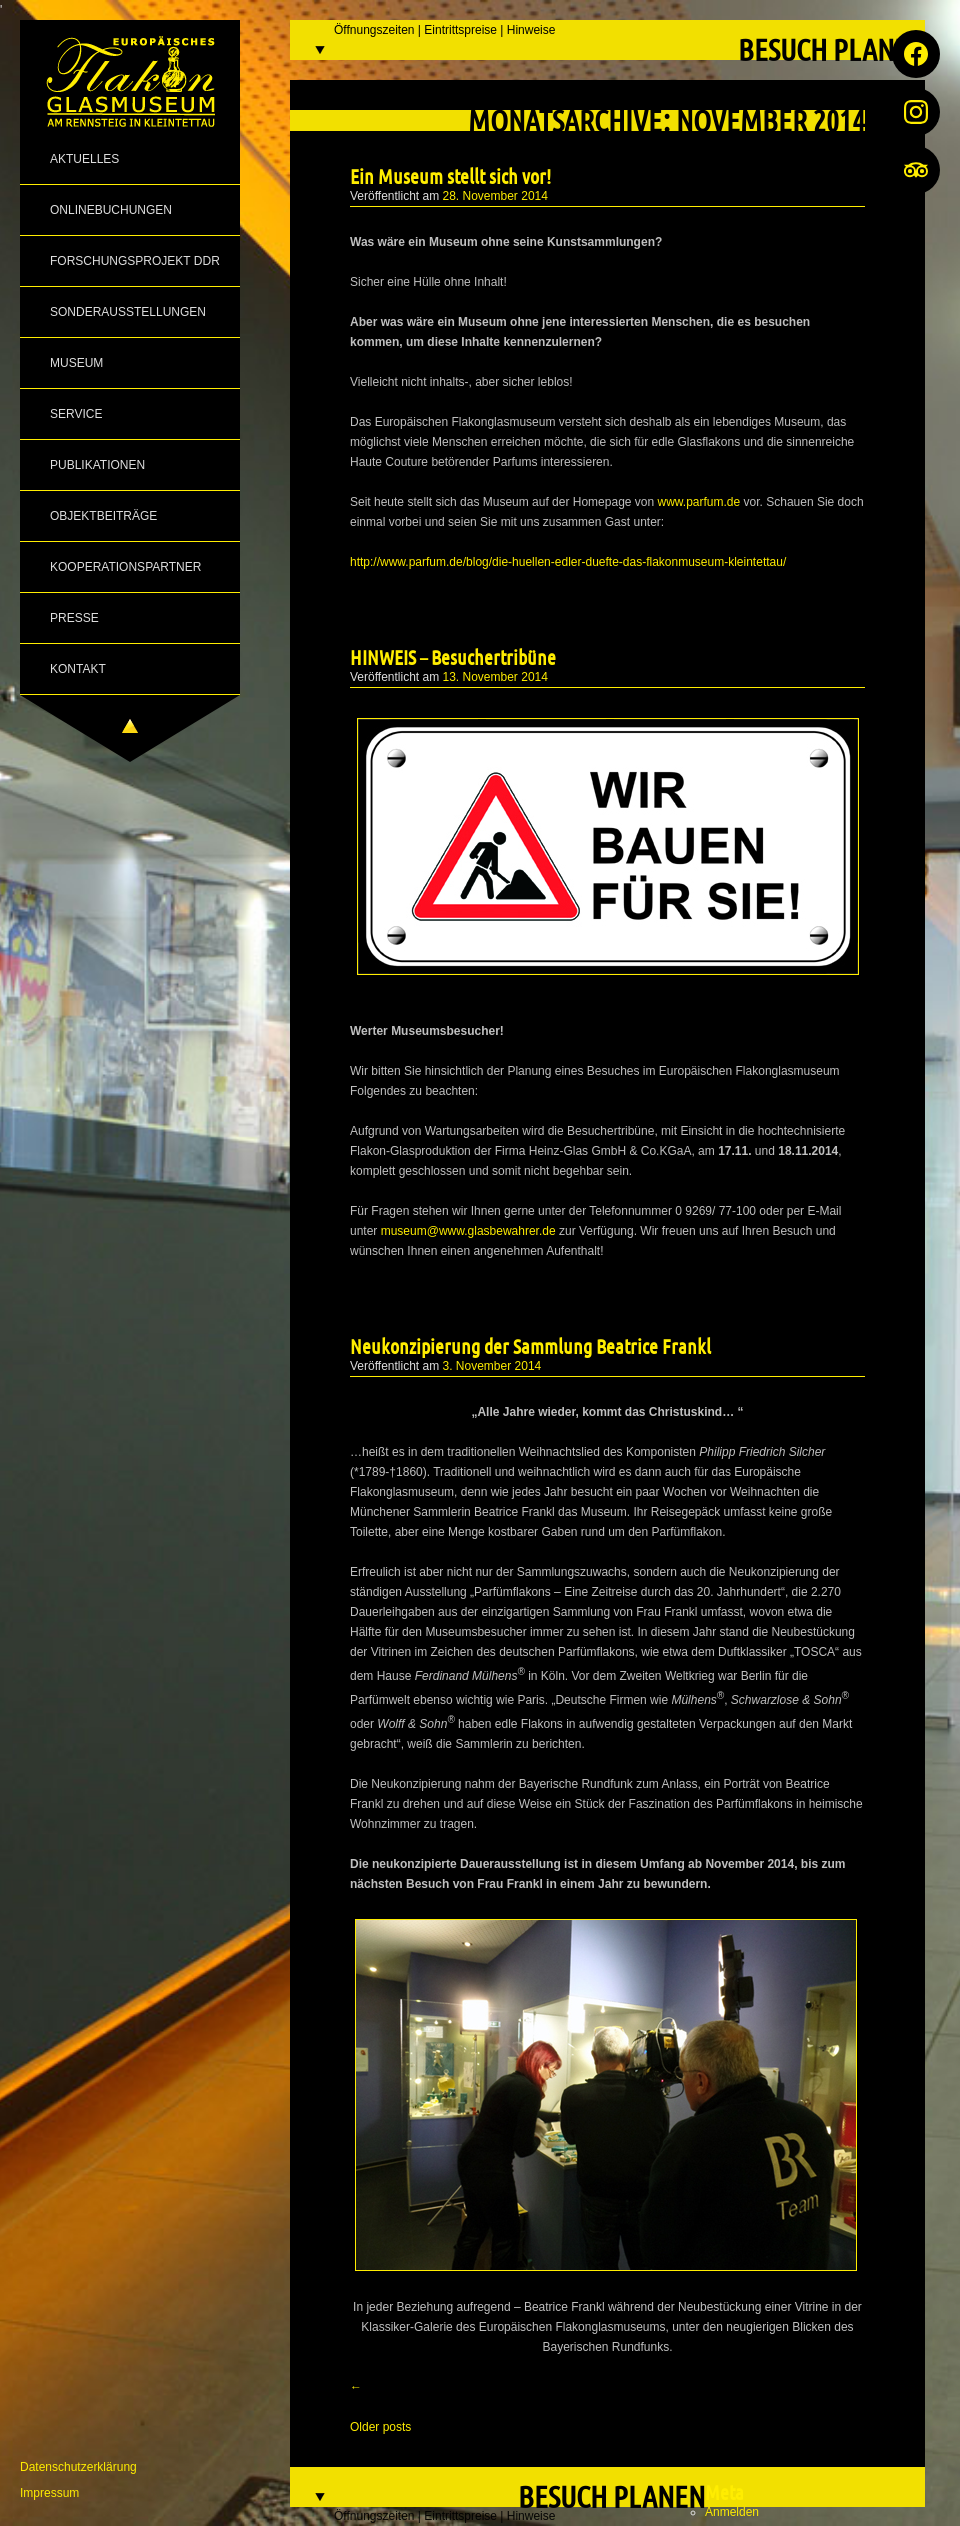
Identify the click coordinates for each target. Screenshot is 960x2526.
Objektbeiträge (103, 516)
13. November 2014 (495, 677)
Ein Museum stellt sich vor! (450, 176)
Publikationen (97, 465)
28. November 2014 (495, 196)
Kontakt (78, 669)
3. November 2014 (492, 1366)
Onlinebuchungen (111, 210)
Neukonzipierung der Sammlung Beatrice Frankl (530, 1346)
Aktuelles (84, 159)
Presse (74, 618)
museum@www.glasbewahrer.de (468, 1231)
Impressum (49, 2493)
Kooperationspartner (125, 567)
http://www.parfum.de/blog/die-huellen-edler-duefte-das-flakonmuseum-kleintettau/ (568, 562)
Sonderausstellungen (128, 312)
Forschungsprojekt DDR (135, 261)
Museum (76, 363)
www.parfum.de (699, 502)
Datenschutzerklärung (78, 2467)
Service (76, 414)
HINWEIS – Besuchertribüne (453, 657)
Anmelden (732, 2512)
